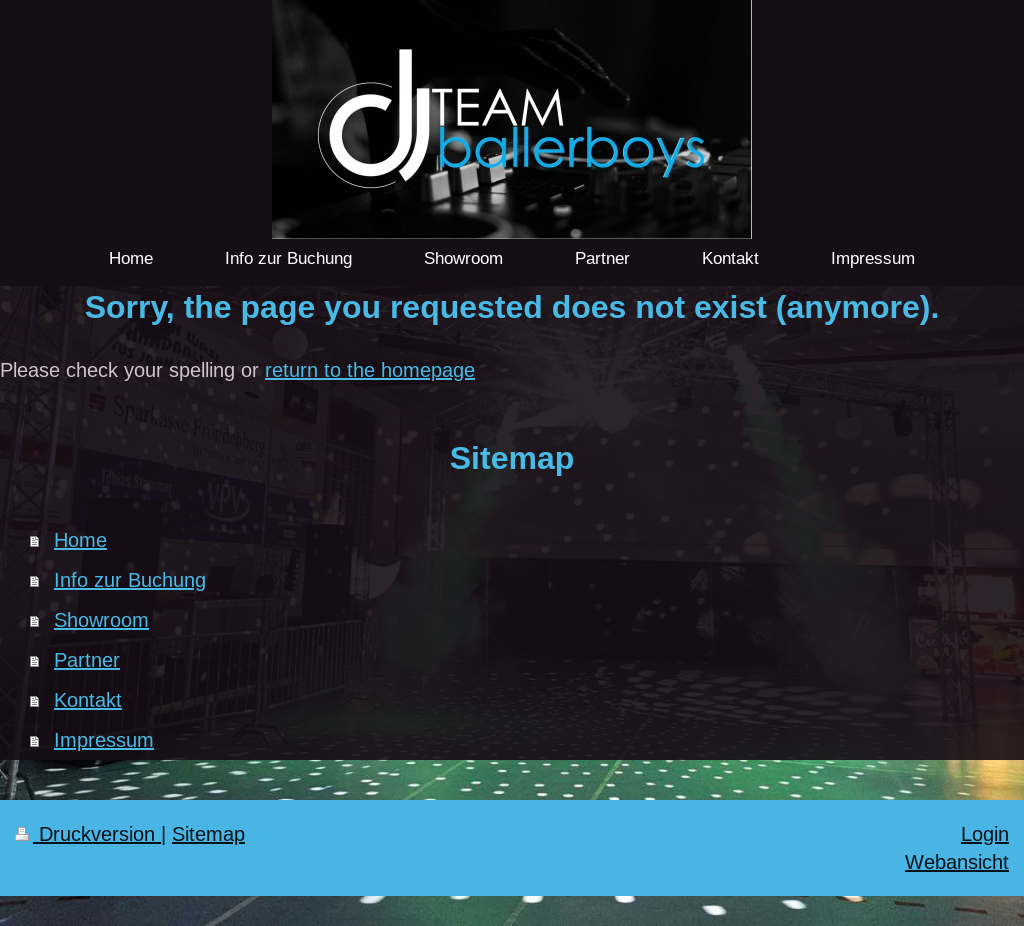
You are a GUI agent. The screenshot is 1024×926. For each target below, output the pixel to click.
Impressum (104, 739)
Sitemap (208, 833)
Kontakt (88, 699)
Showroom (101, 619)
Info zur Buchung (130, 579)
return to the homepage (370, 369)
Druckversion (88, 833)
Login (985, 833)
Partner (87, 659)
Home (80, 539)
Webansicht (957, 861)
